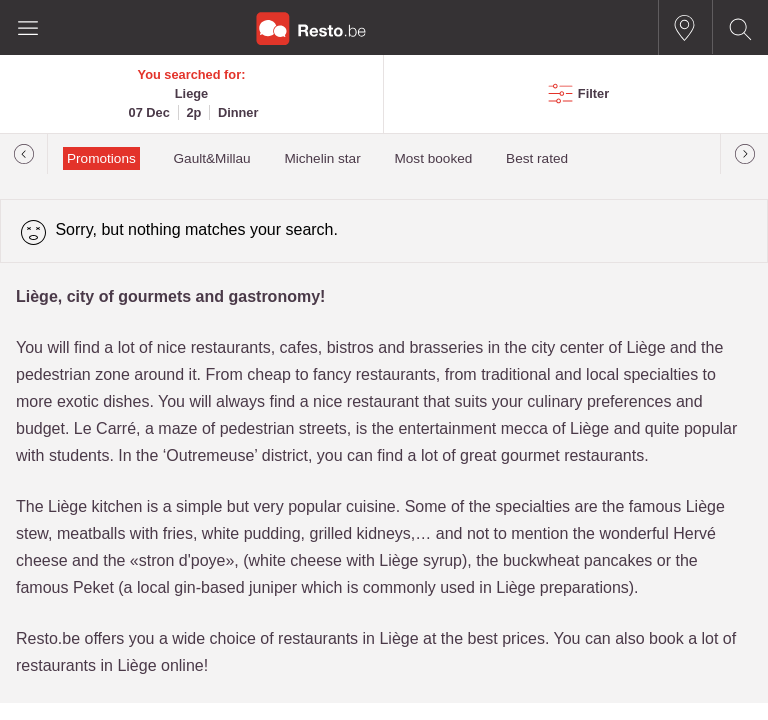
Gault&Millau (212, 158)
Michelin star (322, 158)
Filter (593, 93)
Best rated (537, 158)
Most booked (433, 158)
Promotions (101, 158)
